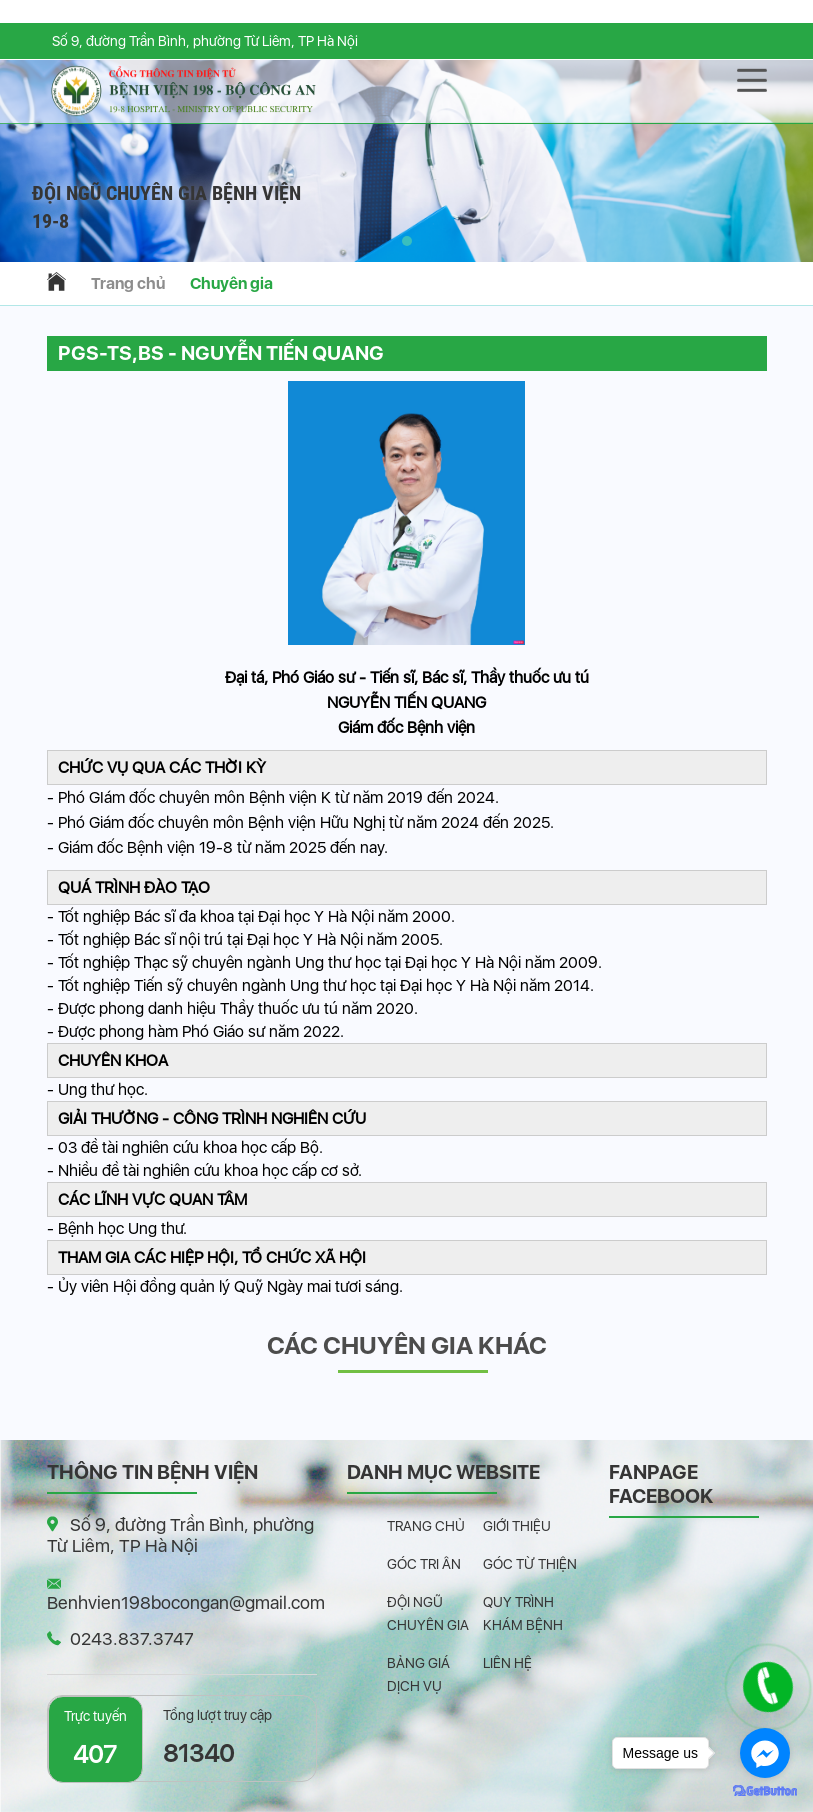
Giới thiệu (517, 1526)
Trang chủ (128, 283)
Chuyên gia (231, 283)
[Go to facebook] (765, 1753)
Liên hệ (507, 1663)
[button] (407, 241)
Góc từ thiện (530, 1564)
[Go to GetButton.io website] (765, 1791)
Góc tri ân (424, 1564)
